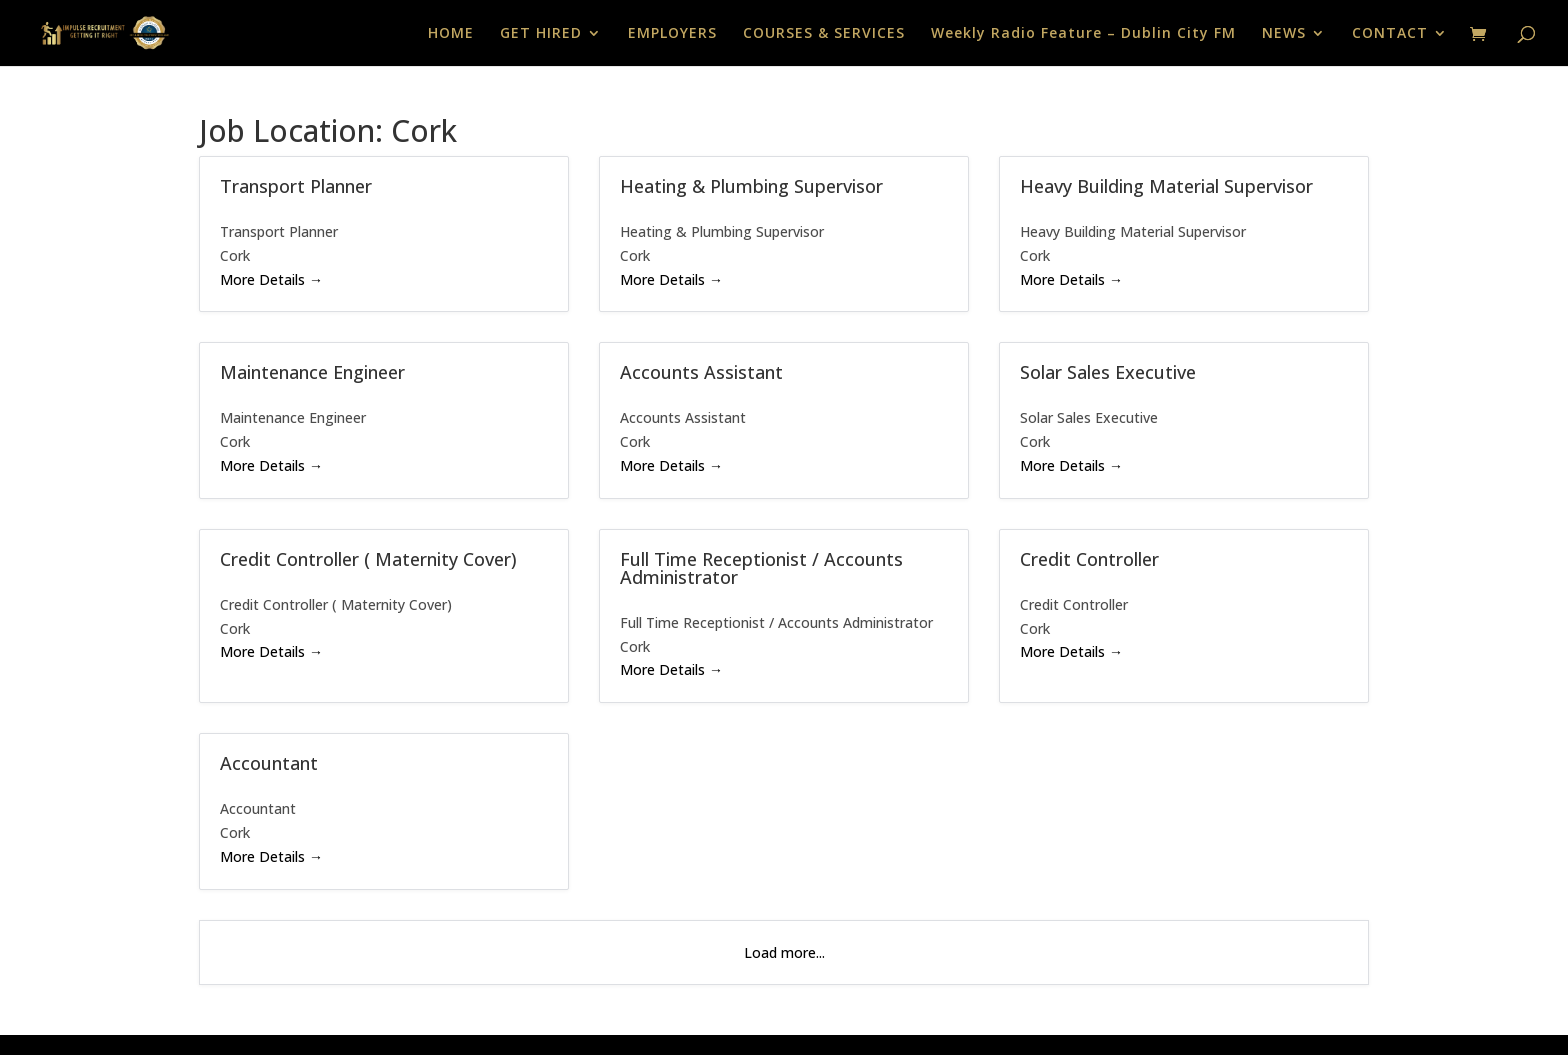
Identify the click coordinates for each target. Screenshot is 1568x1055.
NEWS (1284, 34)
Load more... (784, 952)
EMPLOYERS (672, 34)
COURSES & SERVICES (824, 34)
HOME (451, 34)
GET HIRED (541, 34)
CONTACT (1390, 34)
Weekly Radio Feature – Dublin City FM (1083, 34)
